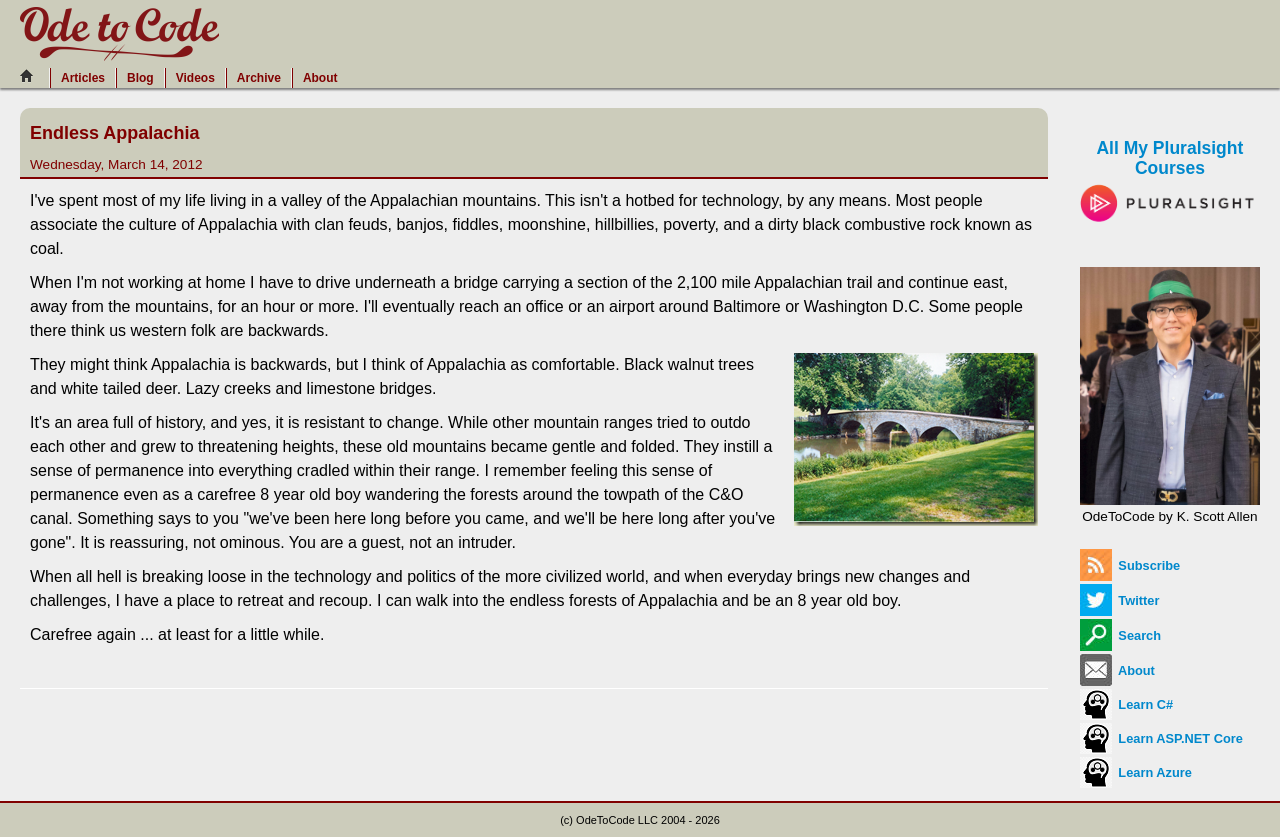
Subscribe (1130, 565)
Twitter (1120, 600)
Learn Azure (1136, 772)
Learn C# (1126, 704)
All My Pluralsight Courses (1170, 174)
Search (1120, 635)
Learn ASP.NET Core (1161, 738)
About (320, 78)
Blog (140, 78)
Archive (259, 78)
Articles (83, 78)
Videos (195, 78)
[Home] (32, 76)
